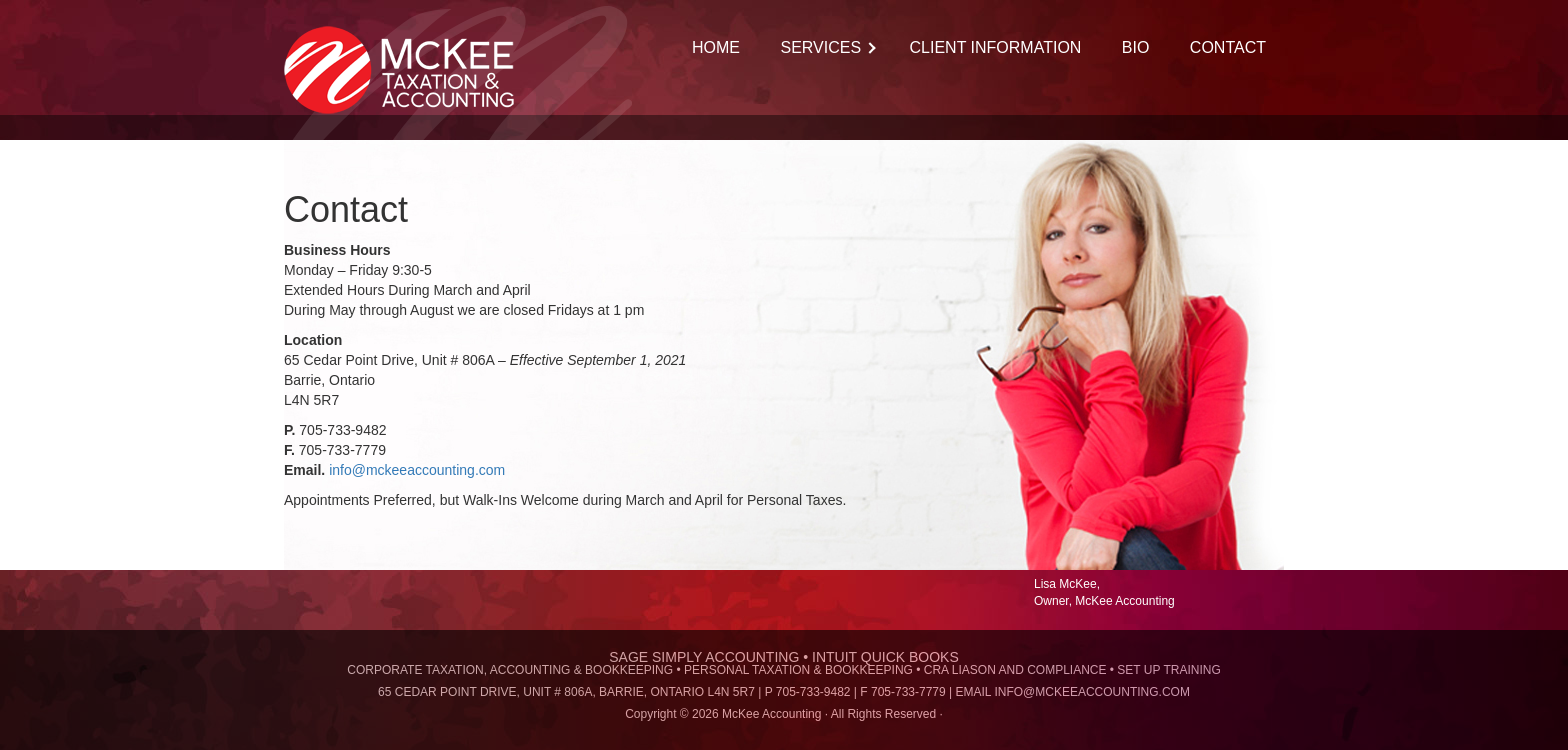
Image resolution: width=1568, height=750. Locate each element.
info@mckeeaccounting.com (417, 470)
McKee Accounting (409, 70)
